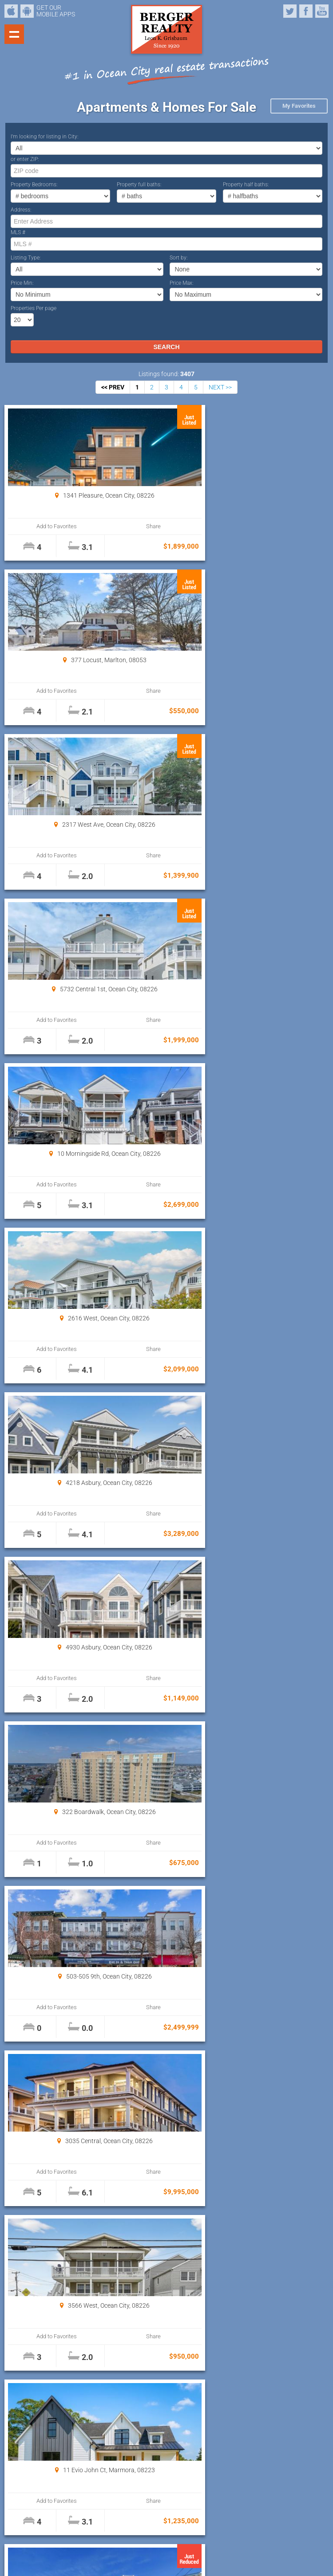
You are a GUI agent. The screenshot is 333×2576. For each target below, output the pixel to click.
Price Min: (22, 283)
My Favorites (299, 105)
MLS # (18, 232)
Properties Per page (33, 308)
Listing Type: (26, 258)
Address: (21, 210)
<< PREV (112, 387)
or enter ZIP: (25, 159)
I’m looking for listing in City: (45, 137)
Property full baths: (139, 184)
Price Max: (182, 283)
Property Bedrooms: (34, 184)
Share (122, 526)
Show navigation (14, 34)
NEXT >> (220, 387)
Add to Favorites (47, 526)
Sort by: (179, 258)
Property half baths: (246, 184)
